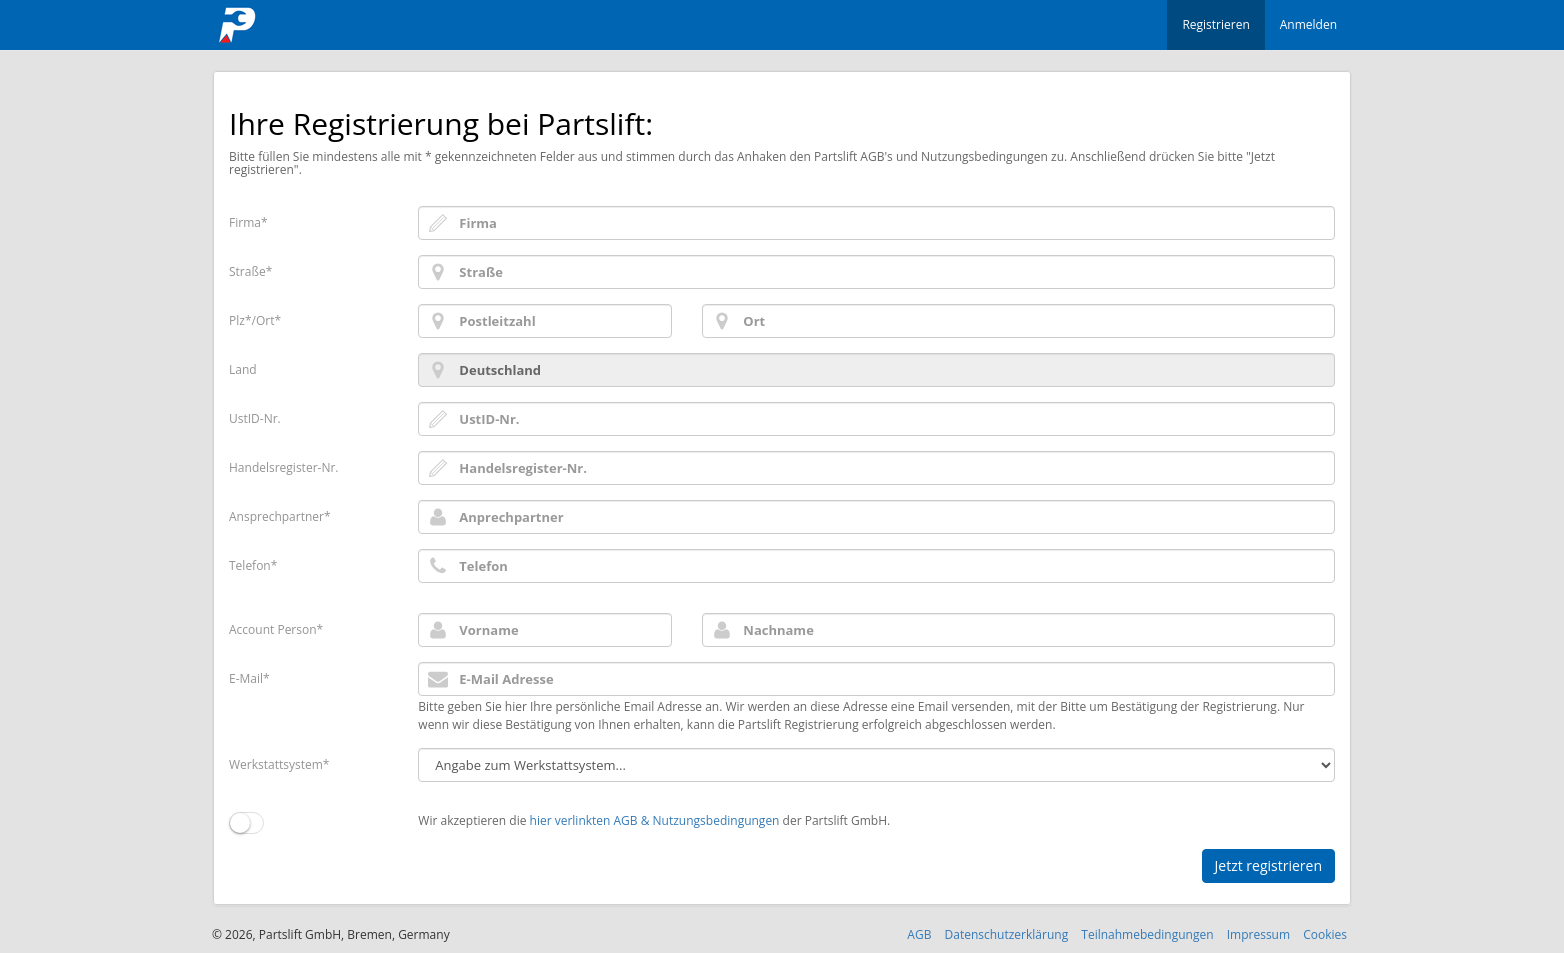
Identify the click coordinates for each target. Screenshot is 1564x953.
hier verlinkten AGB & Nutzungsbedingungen (655, 820)
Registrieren (1215, 24)
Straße (247, 271)
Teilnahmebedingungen (1147, 934)
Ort (265, 320)
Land (243, 369)
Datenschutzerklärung (1007, 934)
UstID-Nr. (255, 418)
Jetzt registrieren (1268, 865)
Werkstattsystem (276, 764)
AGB (919, 934)
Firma (245, 222)
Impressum (1258, 934)
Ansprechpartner (276, 516)
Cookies (1325, 934)
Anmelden (1308, 24)
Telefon (250, 565)
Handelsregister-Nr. (283, 467)
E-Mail (246, 678)
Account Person (273, 629)
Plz (237, 320)
